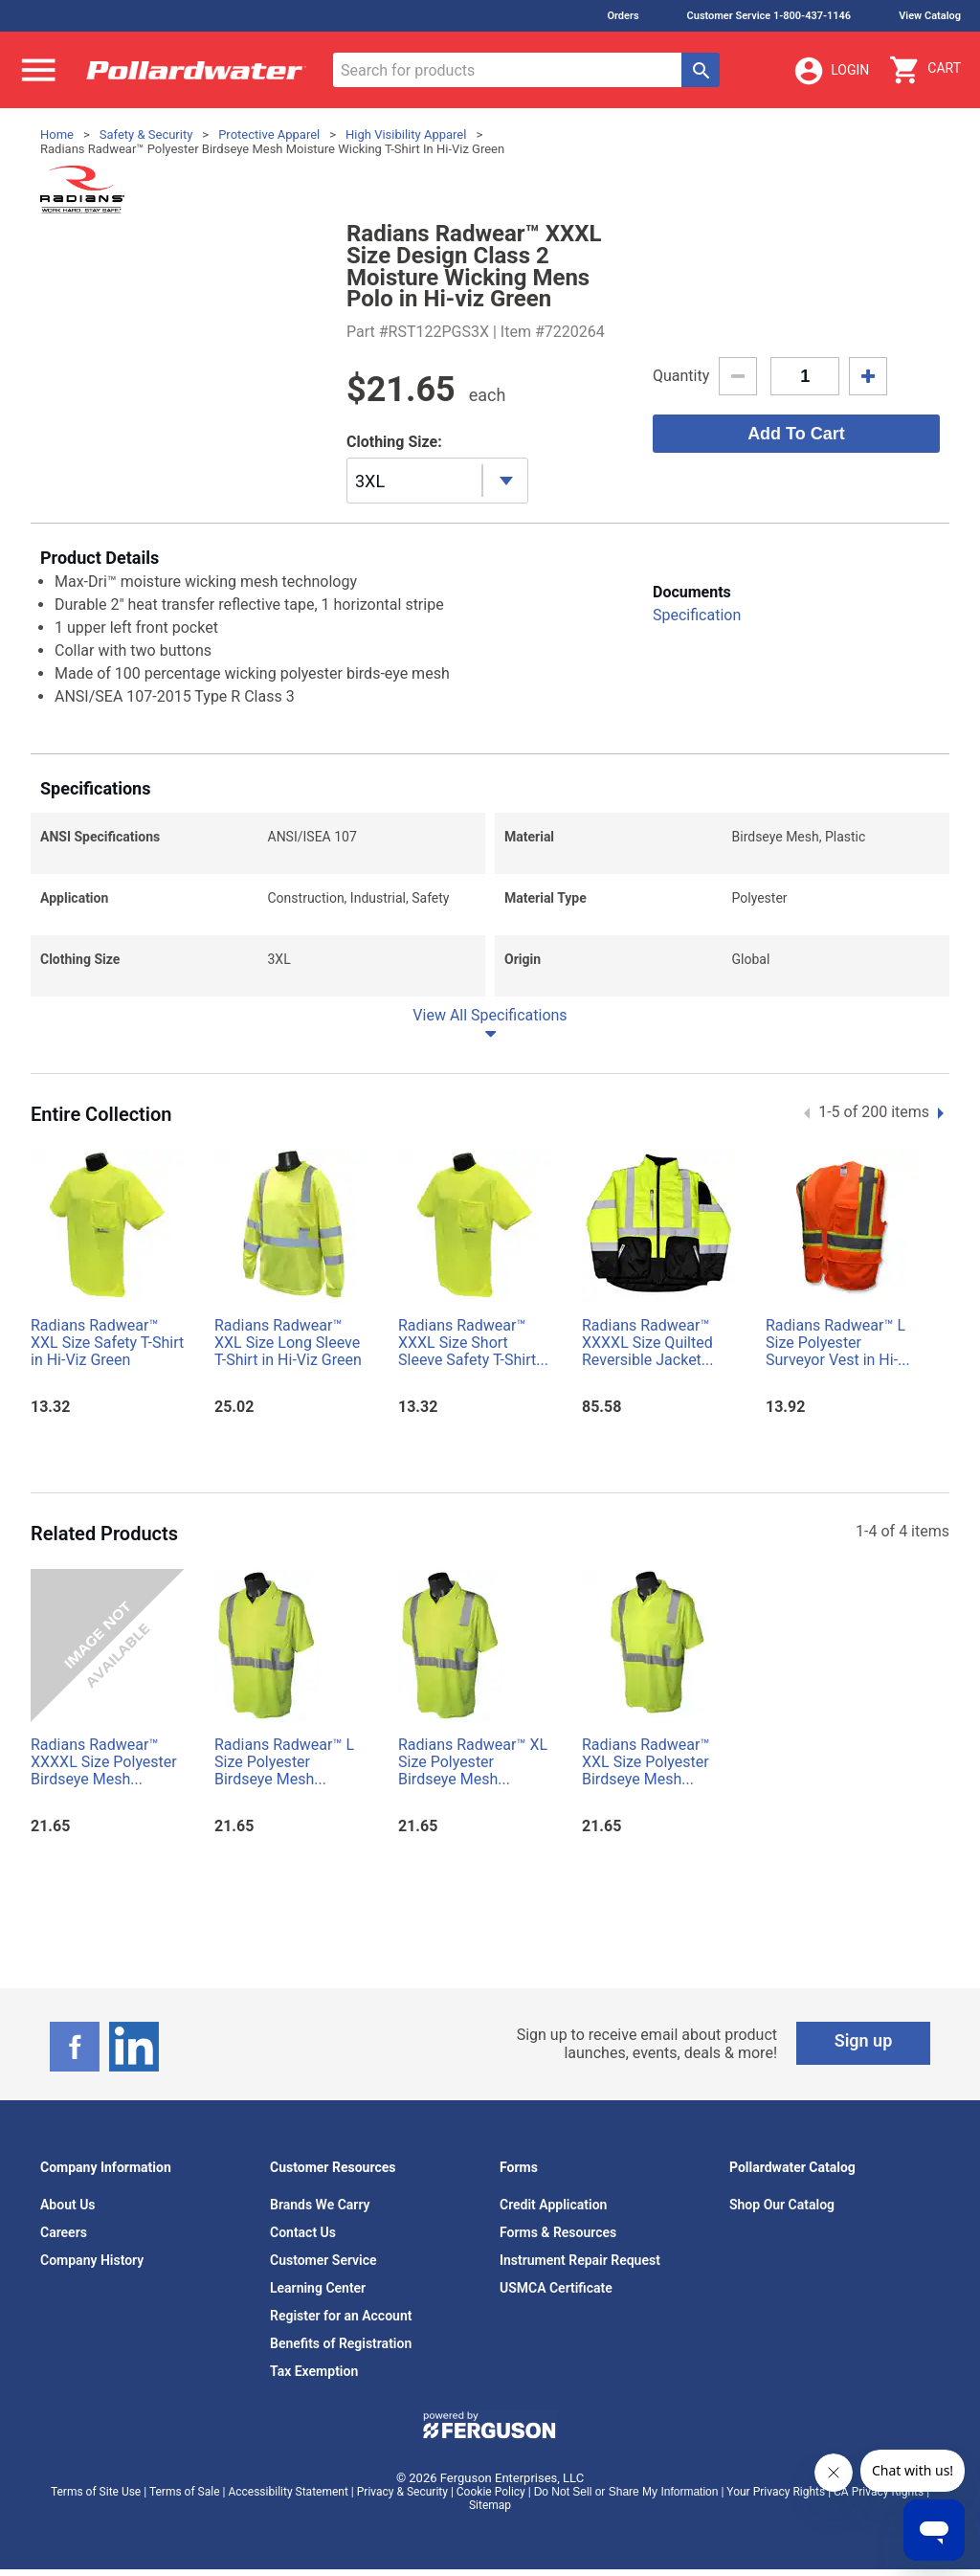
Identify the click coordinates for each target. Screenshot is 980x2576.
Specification (697, 615)
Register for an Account (341, 2315)
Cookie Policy (491, 2491)
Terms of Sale (184, 2491)
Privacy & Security (402, 2491)
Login (830, 71)
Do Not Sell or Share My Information (626, 2491)
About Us (68, 2204)
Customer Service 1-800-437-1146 (769, 16)
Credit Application (553, 2204)
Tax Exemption (314, 2371)
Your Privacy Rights (775, 2491)
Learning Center (318, 2288)
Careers (63, 2232)
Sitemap (490, 2505)
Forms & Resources (558, 2232)
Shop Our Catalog (782, 2204)
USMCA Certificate (556, 2288)
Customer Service (323, 2260)
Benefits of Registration (341, 2343)
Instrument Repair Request (580, 2260)
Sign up (864, 2040)
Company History (92, 2260)
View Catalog (930, 16)
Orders (622, 16)
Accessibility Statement (287, 2491)
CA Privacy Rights (879, 2491)
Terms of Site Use (96, 2491)
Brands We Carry (320, 2204)
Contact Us (303, 2232)
